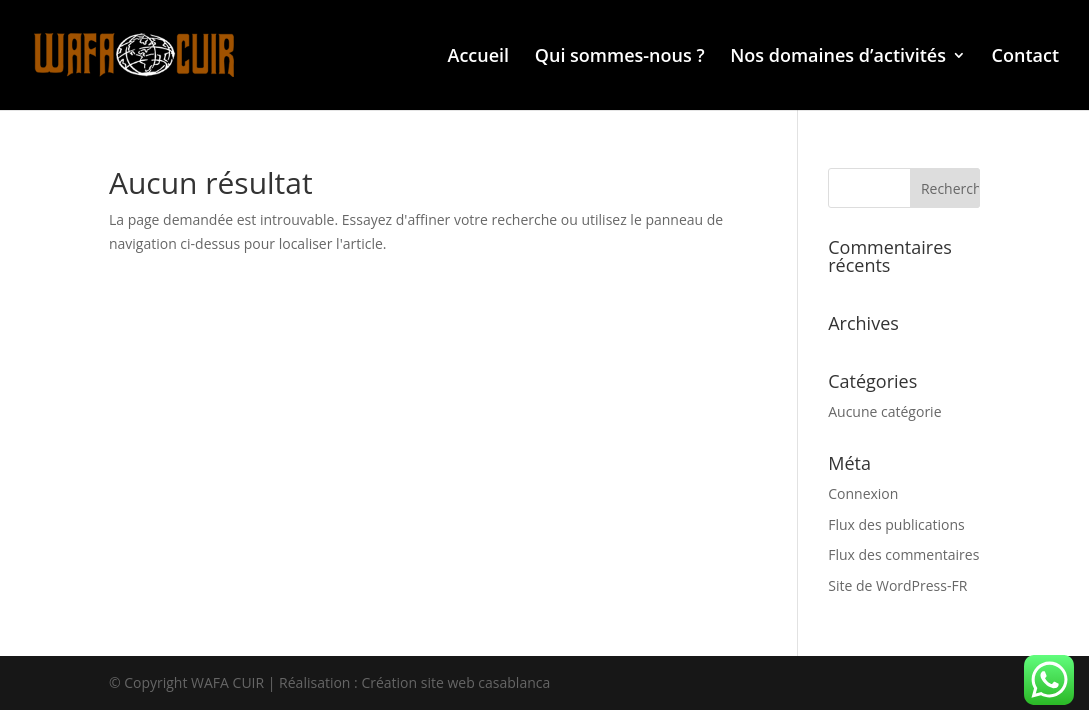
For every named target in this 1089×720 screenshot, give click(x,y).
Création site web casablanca (455, 682)
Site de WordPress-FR (897, 585)
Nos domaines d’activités (838, 57)
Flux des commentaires (903, 554)
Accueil (479, 57)
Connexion (863, 493)
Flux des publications (896, 524)
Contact (1025, 57)
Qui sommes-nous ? (620, 57)
